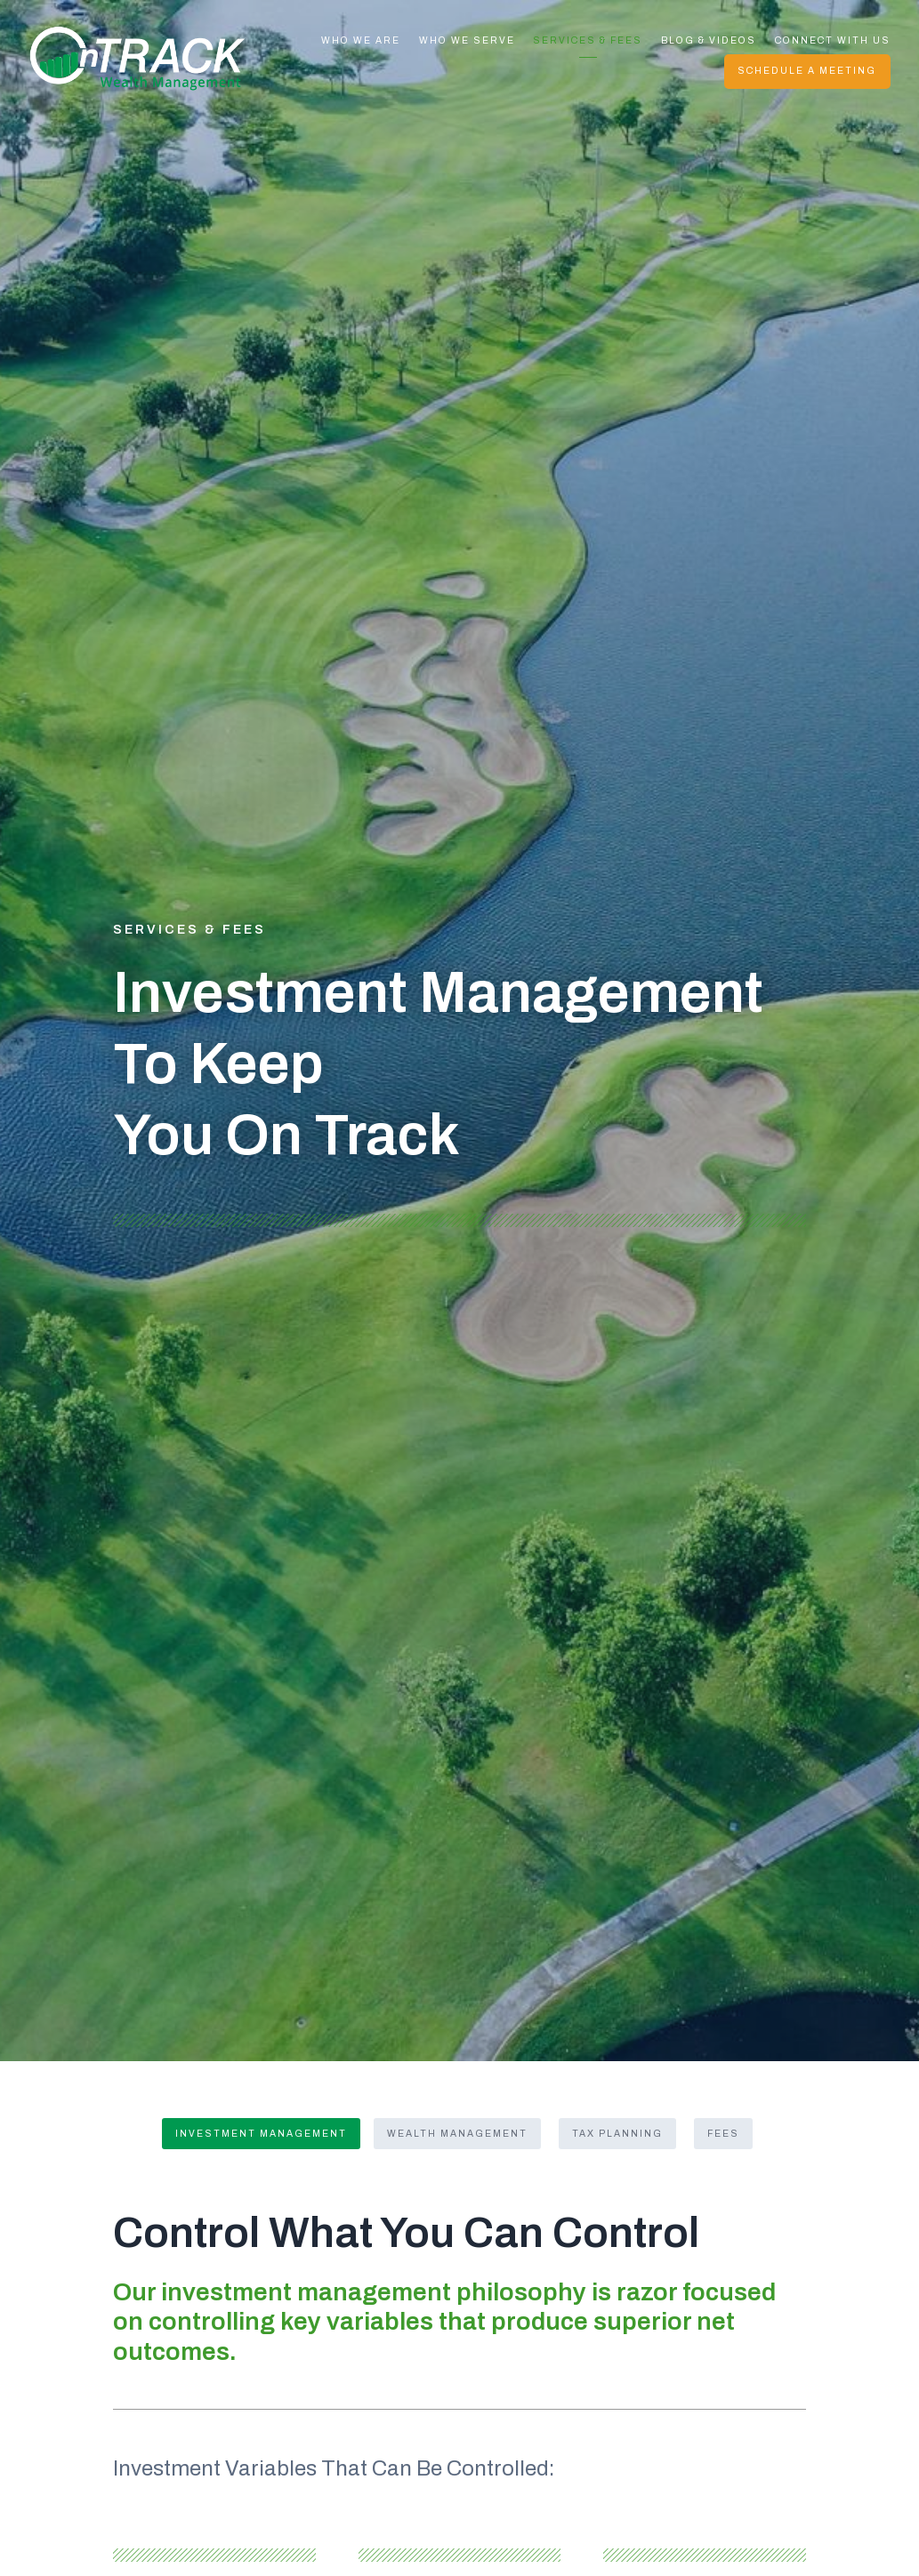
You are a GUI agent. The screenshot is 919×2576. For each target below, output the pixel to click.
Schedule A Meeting (807, 71)
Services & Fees (587, 40)
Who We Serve (467, 40)
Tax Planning (617, 2134)
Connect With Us (833, 40)
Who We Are (360, 40)
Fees (723, 2134)
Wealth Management (457, 2134)
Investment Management (261, 2134)
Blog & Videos (708, 40)
